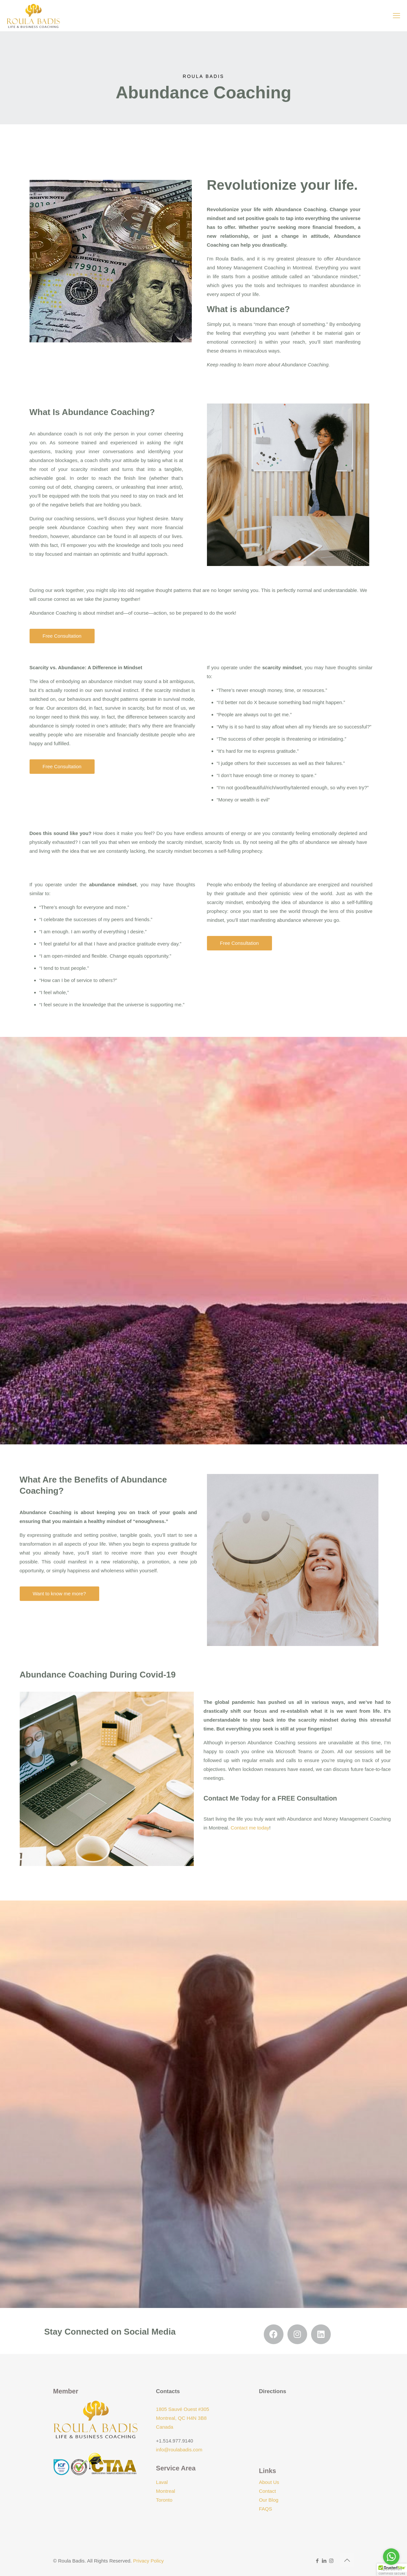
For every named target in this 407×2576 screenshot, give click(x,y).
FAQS (265, 2509)
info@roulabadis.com (179, 2449)
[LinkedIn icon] (324, 2561)
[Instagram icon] (331, 2561)
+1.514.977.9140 (174, 2440)
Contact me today (250, 1827)
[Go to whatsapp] (391, 2556)
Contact (267, 2491)
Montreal (165, 2491)
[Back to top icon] (347, 2560)
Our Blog (268, 2500)
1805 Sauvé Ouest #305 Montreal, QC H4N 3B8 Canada (182, 2418)
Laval (162, 2482)
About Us (269, 2482)
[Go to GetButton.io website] (391, 2569)
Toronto (164, 2500)
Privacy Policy (148, 2561)
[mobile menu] (396, 15)
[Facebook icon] (317, 2561)
